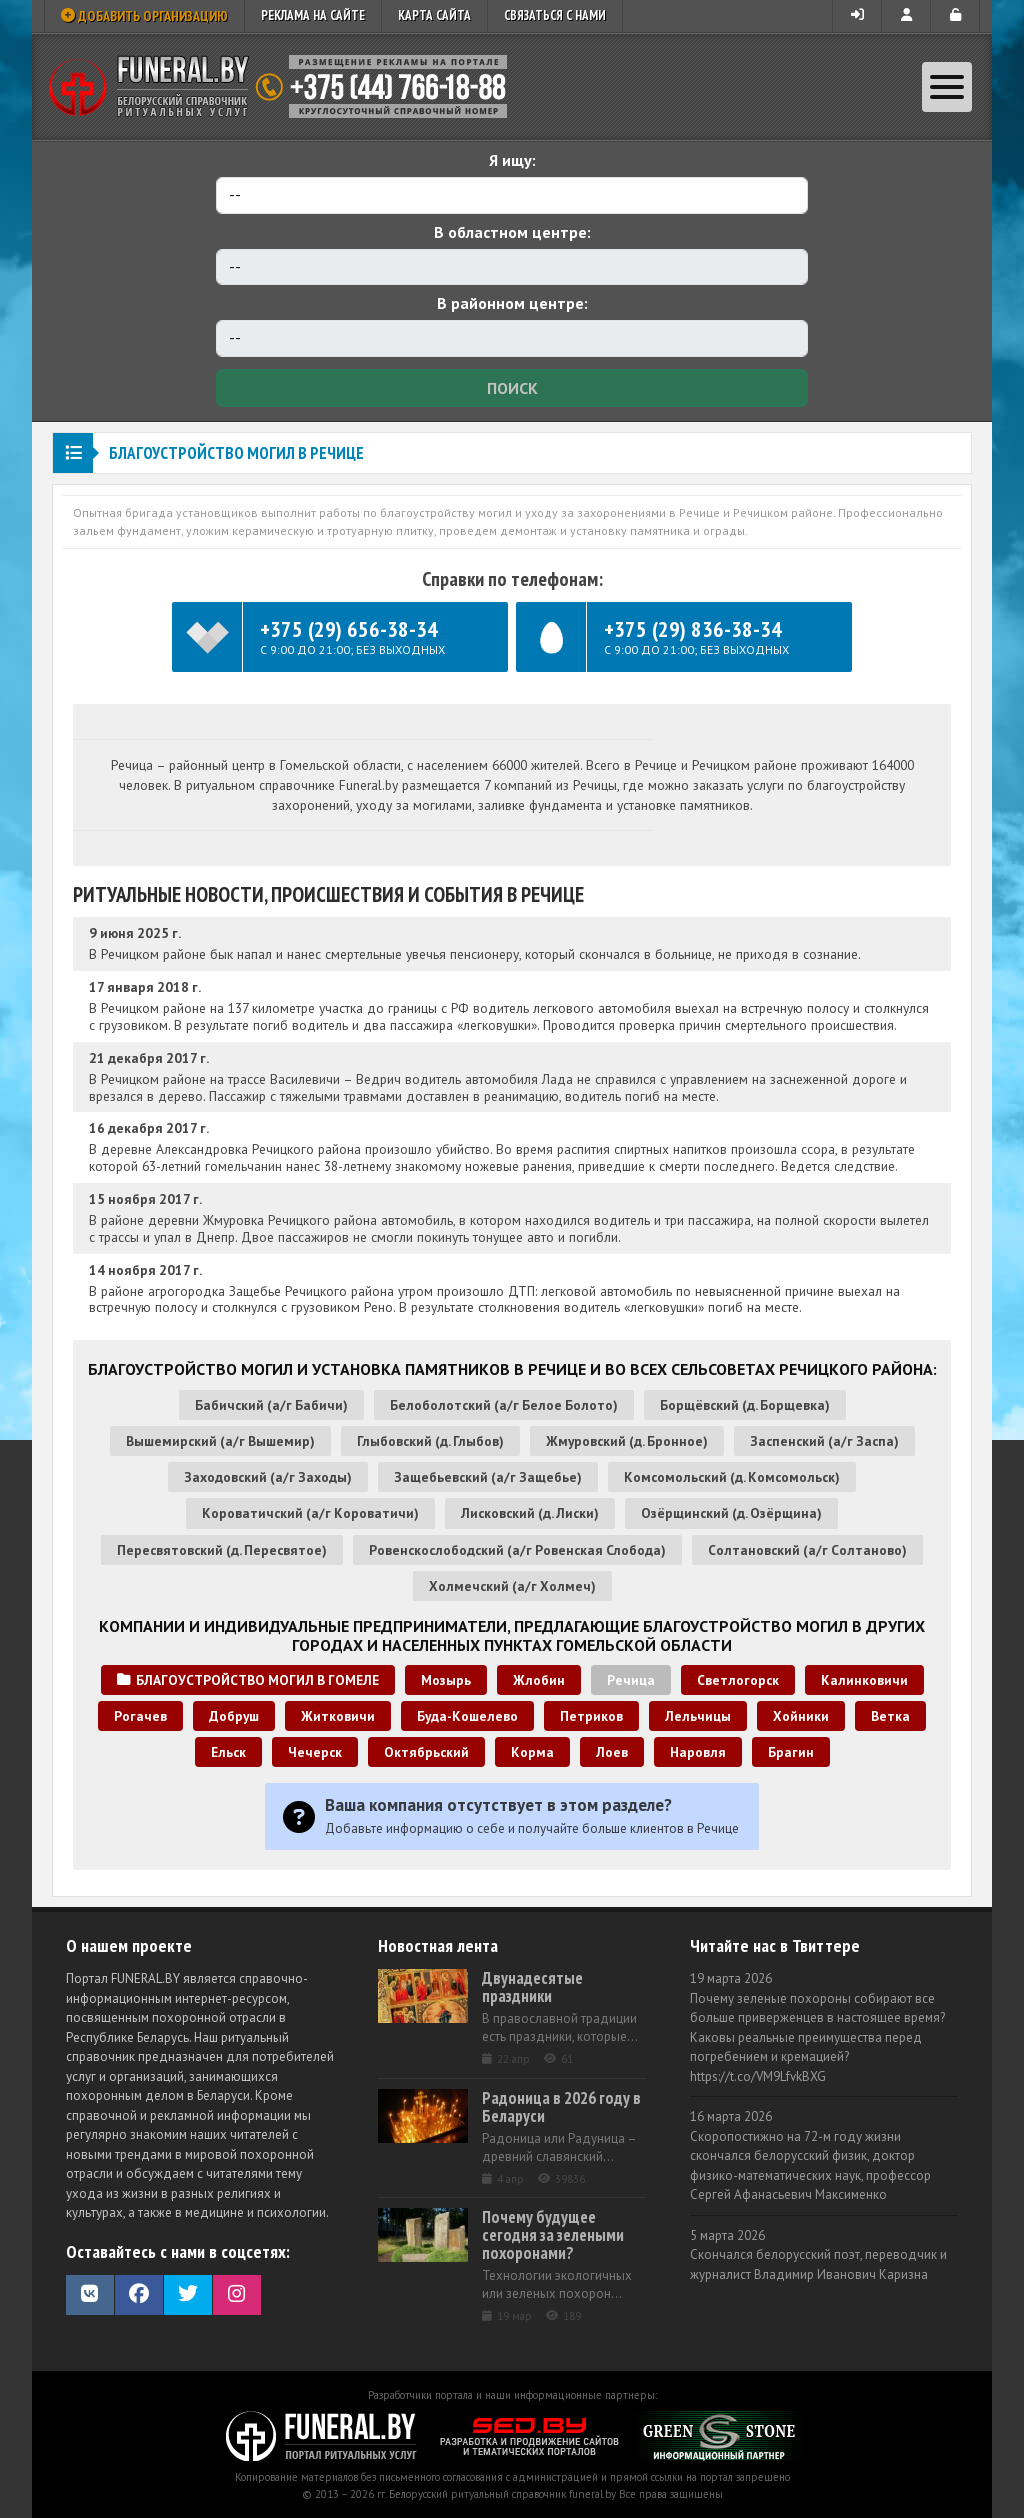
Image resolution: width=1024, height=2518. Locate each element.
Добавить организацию (144, 16)
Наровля (698, 1752)
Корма (532, 1752)
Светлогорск (738, 1680)
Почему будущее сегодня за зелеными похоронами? (553, 2235)
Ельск (228, 1752)
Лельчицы (698, 1716)
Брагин (791, 1752)
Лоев (612, 1752)
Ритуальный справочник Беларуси (285, 87)
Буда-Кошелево (467, 1716)
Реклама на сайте (313, 15)
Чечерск (315, 1752)
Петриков (591, 1716)
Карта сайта (434, 15)
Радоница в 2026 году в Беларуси (561, 2107)
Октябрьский (426, 1752)
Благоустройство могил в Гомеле (248, 1680)
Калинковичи (864, 1680)
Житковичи (338, 1716)
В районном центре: (512, 303)
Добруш (234, 1716)
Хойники (801, 1716)
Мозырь (446, 1680)
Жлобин (539, 1680)
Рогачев (140, 1716)
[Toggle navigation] (947, 87)
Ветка (890, 1716)
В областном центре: (512, 232)
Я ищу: (512, 160)
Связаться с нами (555, 15)
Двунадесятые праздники (532, 1987)
